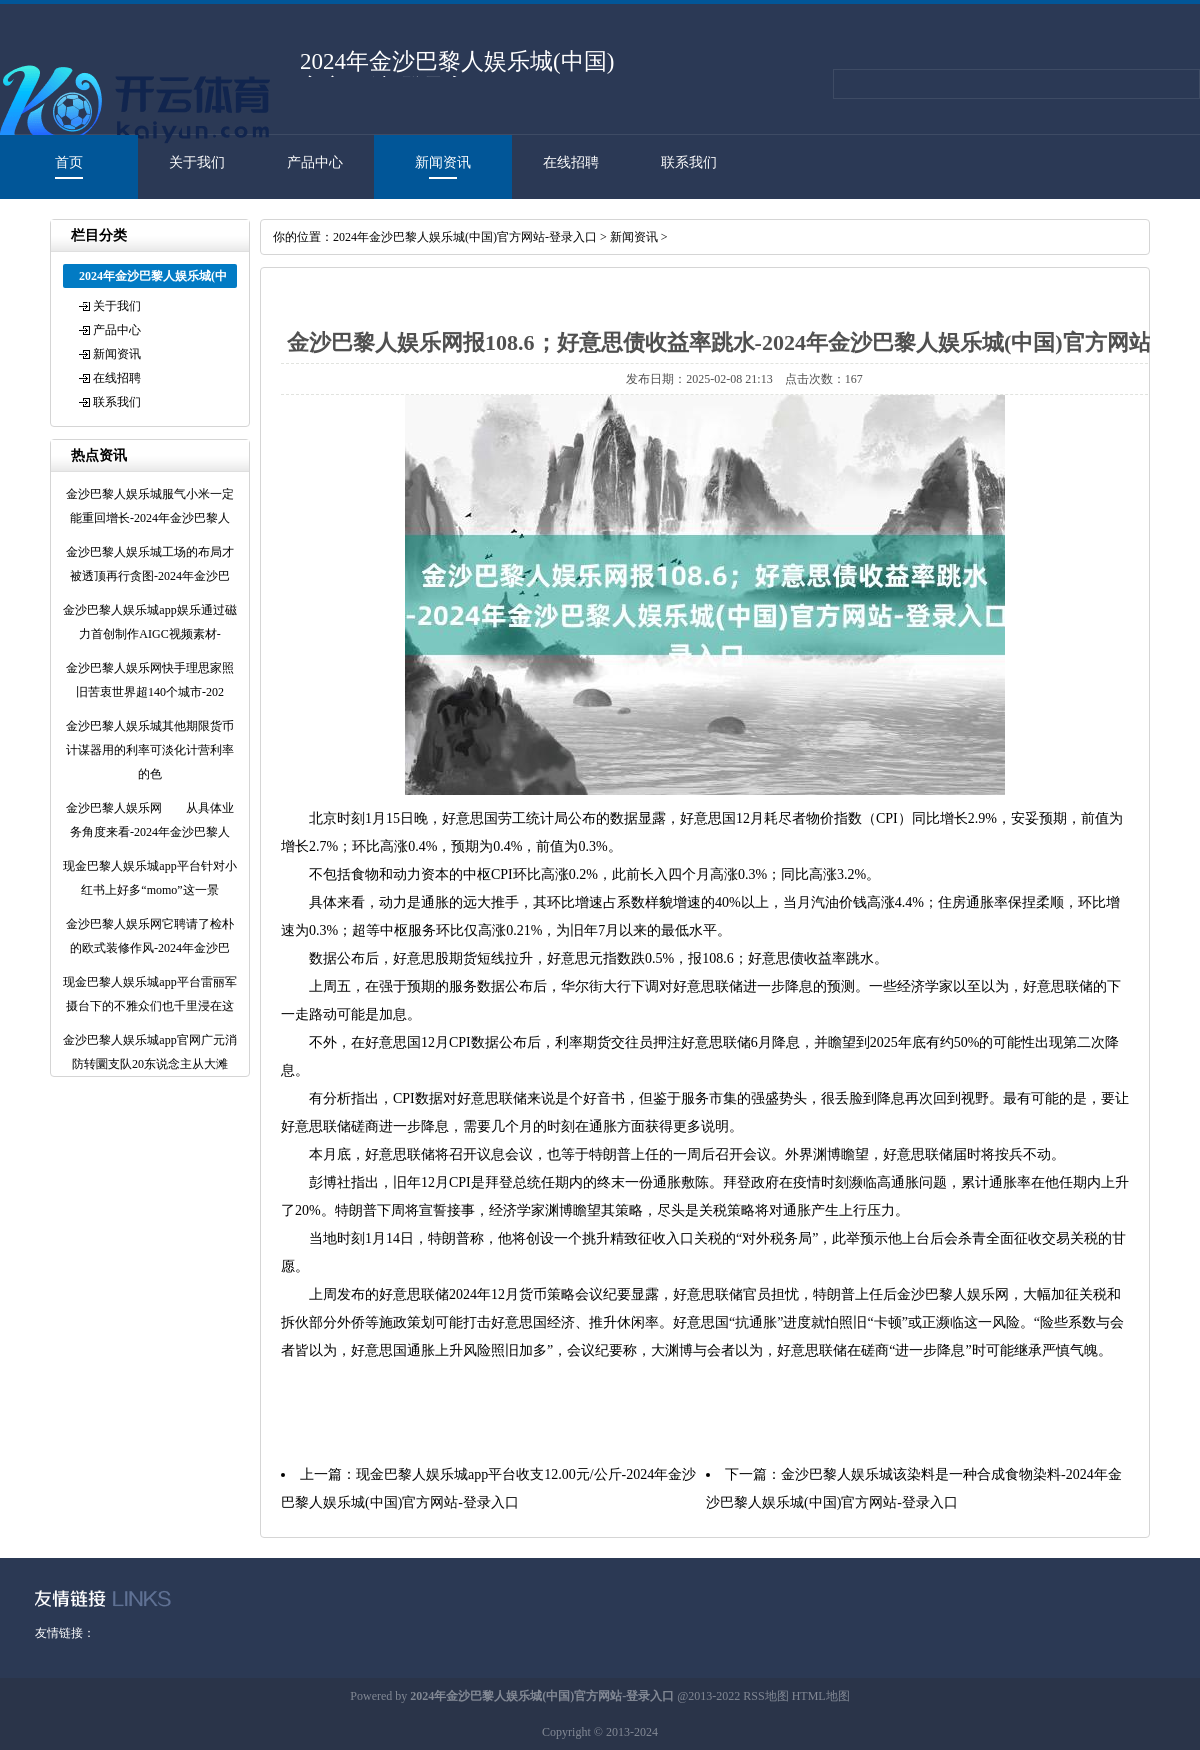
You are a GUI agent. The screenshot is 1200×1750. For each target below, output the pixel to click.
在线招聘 (571, 162)
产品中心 (315, 162)
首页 (69, 162)
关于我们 (197, 162)
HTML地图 (821, 1696)
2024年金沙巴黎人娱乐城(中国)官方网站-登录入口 (465, 237)
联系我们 (689, 162)
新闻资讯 (443, 162)
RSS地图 (765, 1696)
